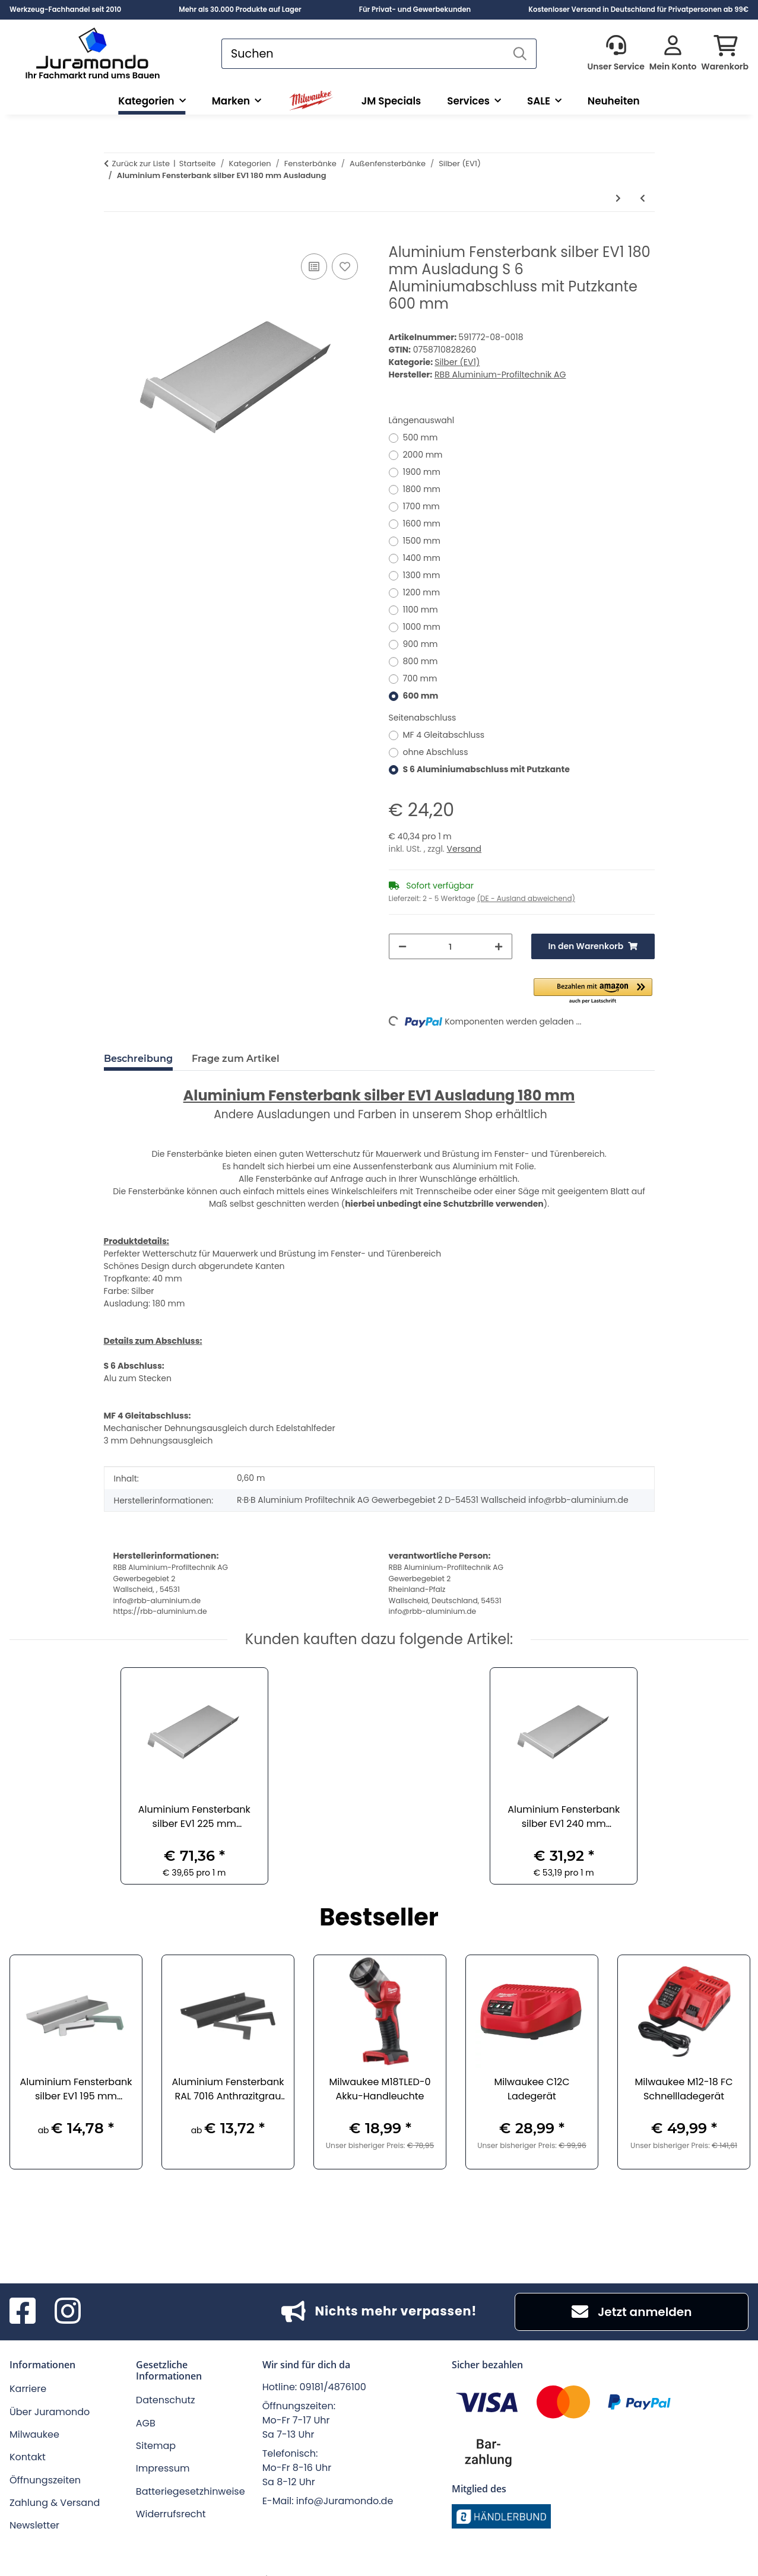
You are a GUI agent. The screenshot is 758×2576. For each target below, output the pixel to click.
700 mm (420, 678)
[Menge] (450, 946)
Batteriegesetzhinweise (190, 2472)
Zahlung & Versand (54, 2484)
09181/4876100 (333, 2368)
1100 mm (420, 610)
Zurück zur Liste (141, 163)
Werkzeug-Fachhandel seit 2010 (65, 9)
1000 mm (421, 627)
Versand (464, 849)
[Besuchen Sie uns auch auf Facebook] (22, 2293)
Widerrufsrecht (171, 2495)
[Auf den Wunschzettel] (345, 266)
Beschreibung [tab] (138, 1058)
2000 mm (423, 455)
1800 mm (421, 489)
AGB (146, 2404)
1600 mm (422, 523)
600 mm (421, 696)
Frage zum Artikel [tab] (236, 1058)
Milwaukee (34, 2415)
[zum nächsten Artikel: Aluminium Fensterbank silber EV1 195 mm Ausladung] (618, 198)
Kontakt (27, 2438)
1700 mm (421, 506)
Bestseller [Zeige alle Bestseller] (379, 1900)
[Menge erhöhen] (499, 946)
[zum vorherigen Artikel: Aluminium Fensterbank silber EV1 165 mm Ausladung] (642, 198)
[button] (615, 54)
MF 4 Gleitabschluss (444, 735)
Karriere (27, 2370)
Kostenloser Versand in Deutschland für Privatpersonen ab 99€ (638, 9)
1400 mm (421, 558)
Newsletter (34, 2506)
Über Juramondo (49, 2393)
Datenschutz (165, 2381)
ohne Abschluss (435, 752)
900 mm (420, 644)
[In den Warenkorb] (113, 237)
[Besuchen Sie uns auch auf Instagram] (68, 2293)
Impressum (163, 2449)
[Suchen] (363, 54)
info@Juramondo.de (345, 2482)
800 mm (420, 661)
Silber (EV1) (457, 362)
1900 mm (421, 472)
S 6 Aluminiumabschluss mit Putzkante (486, 769)
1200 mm (421, 592)
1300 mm (421, 575)
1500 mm (421, 541)
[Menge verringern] (402, 946)
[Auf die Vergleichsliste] (314, 266)
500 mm (420, 437)
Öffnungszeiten (45, 2461)
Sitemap (156, 2427)
